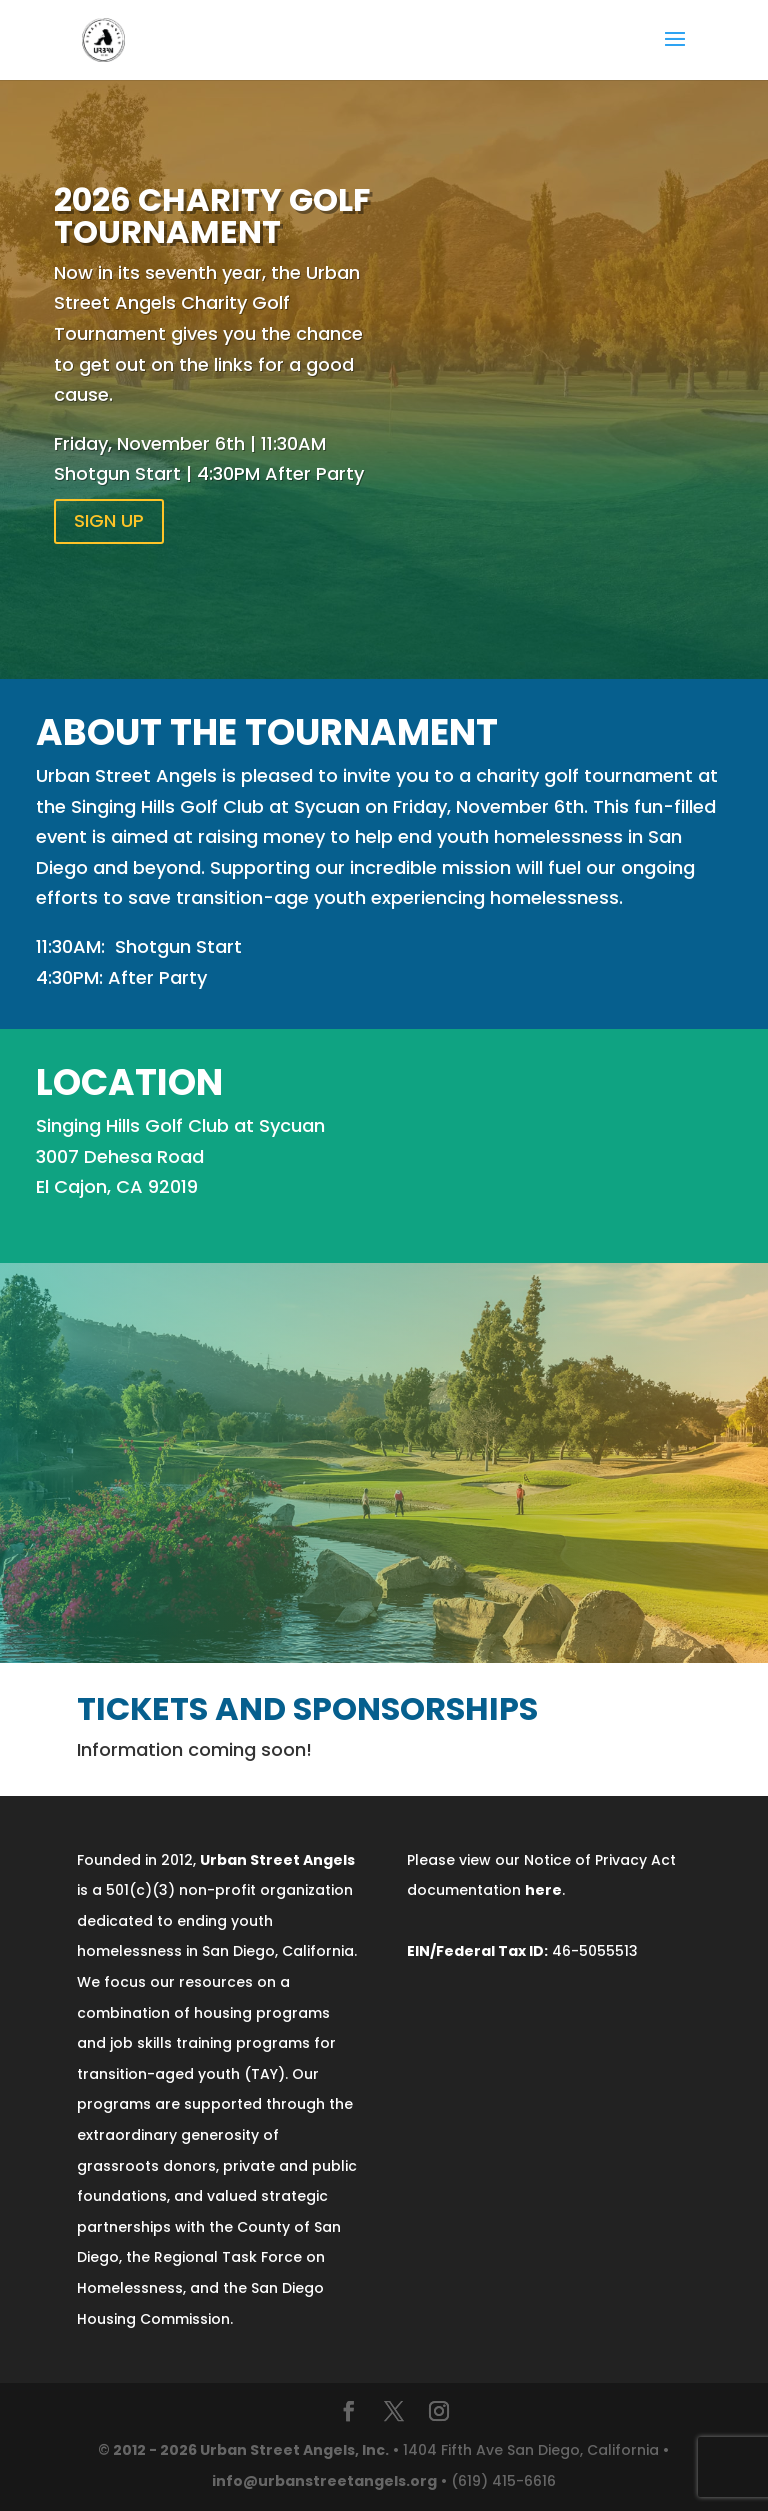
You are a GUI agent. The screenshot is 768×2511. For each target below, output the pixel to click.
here (543, 1890)
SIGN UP (109, 520)
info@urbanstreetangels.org (324, 2481)
